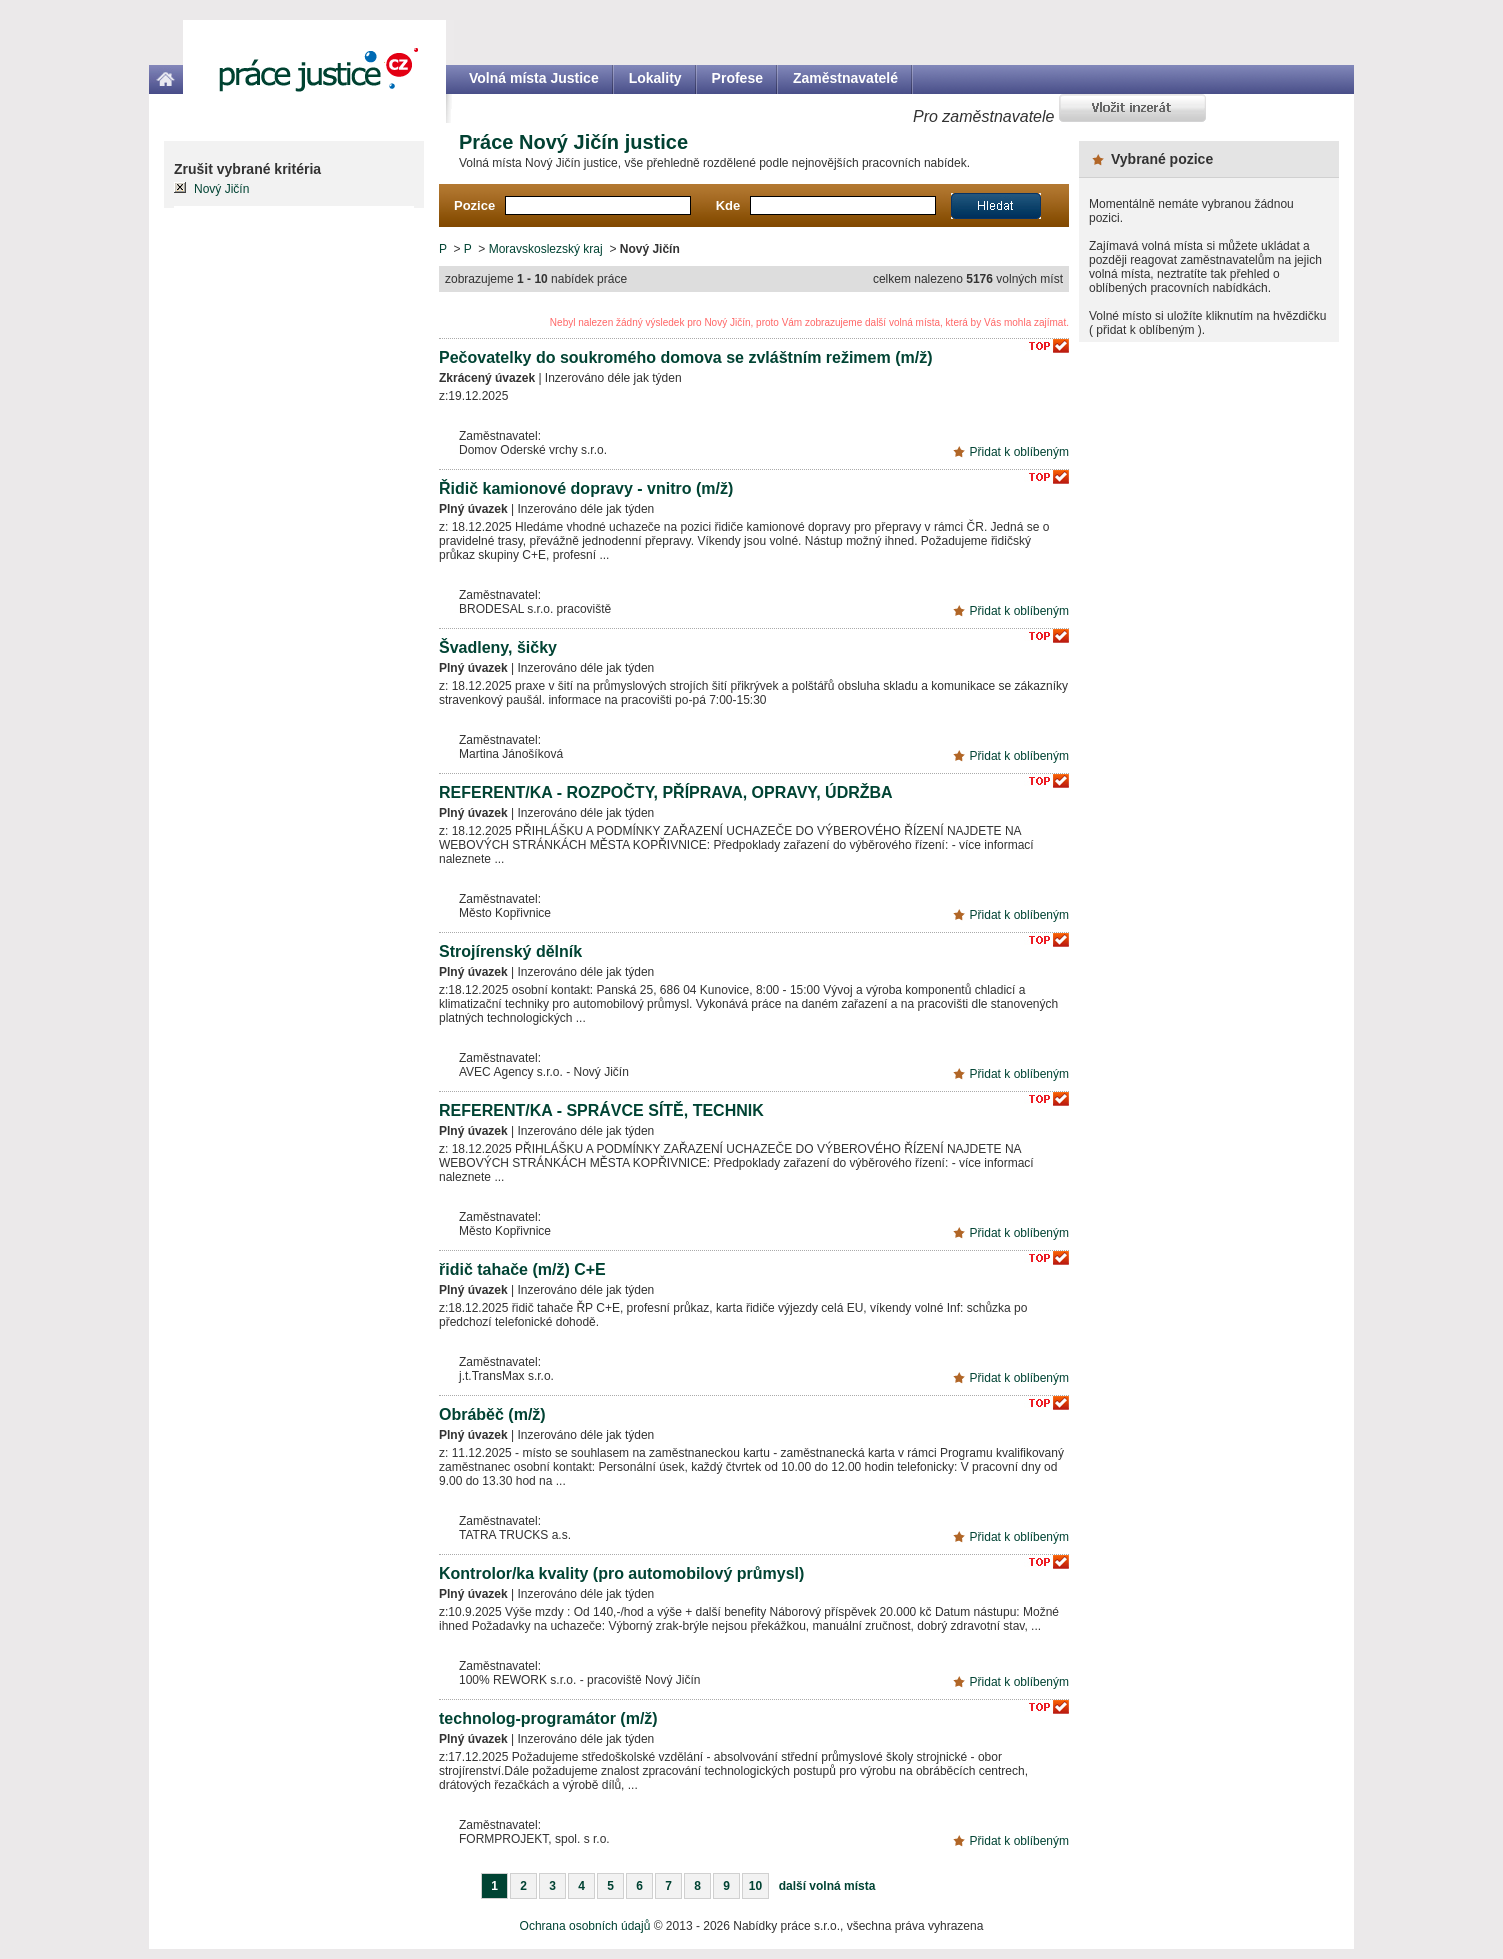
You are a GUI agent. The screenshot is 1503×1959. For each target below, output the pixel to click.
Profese (737, 78)
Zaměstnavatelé (845, 78)
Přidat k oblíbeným (1019, 452)
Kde (728, 205)
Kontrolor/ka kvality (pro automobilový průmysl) (621, 1573)
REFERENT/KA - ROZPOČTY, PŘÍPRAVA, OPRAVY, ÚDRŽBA (666, 792)
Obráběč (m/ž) (492, 1414)
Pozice (474, 205)
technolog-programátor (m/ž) (548, 1718)
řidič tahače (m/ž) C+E (522, 1269)
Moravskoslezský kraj (546, 249)
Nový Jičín (221, 189)
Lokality (655, 78)
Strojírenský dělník (510, 951)
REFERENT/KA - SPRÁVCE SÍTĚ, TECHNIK (601, 1110)
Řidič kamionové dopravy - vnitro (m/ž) (586, 488)
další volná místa (827, 1886)
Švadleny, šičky (498, 647)
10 (755, 1886)
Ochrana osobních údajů (585, 1926)
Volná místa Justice (534, 78)
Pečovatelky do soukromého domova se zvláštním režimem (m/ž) (686, 357)
